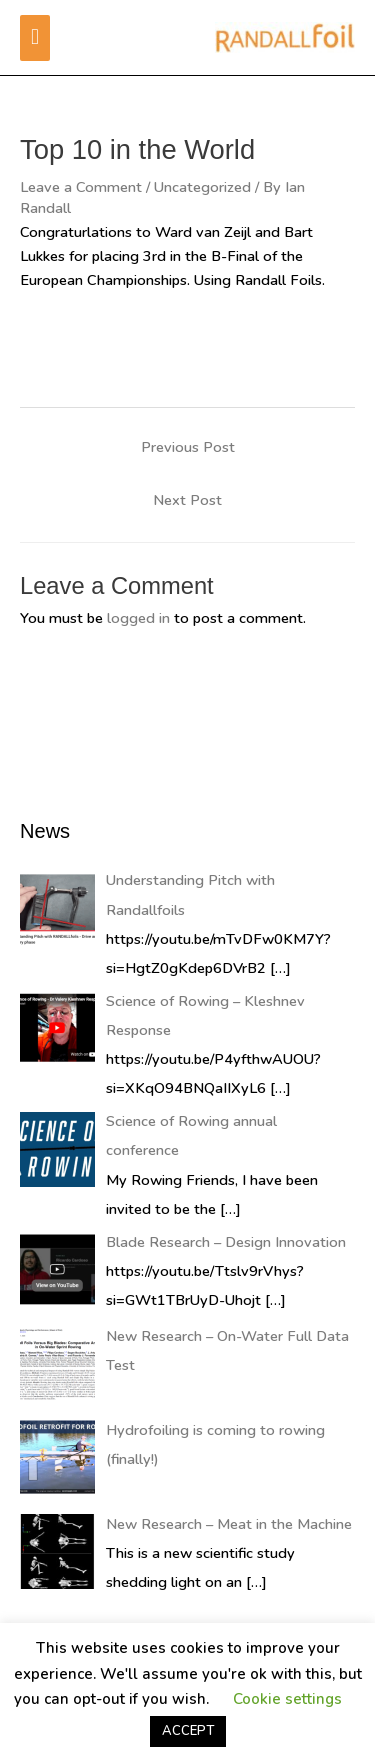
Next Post (187, 500)
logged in (138, 618)
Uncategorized (202, 187)
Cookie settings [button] (287, 1699)
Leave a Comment (81, 187)
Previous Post (188, 447)
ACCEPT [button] (188, 1731)
